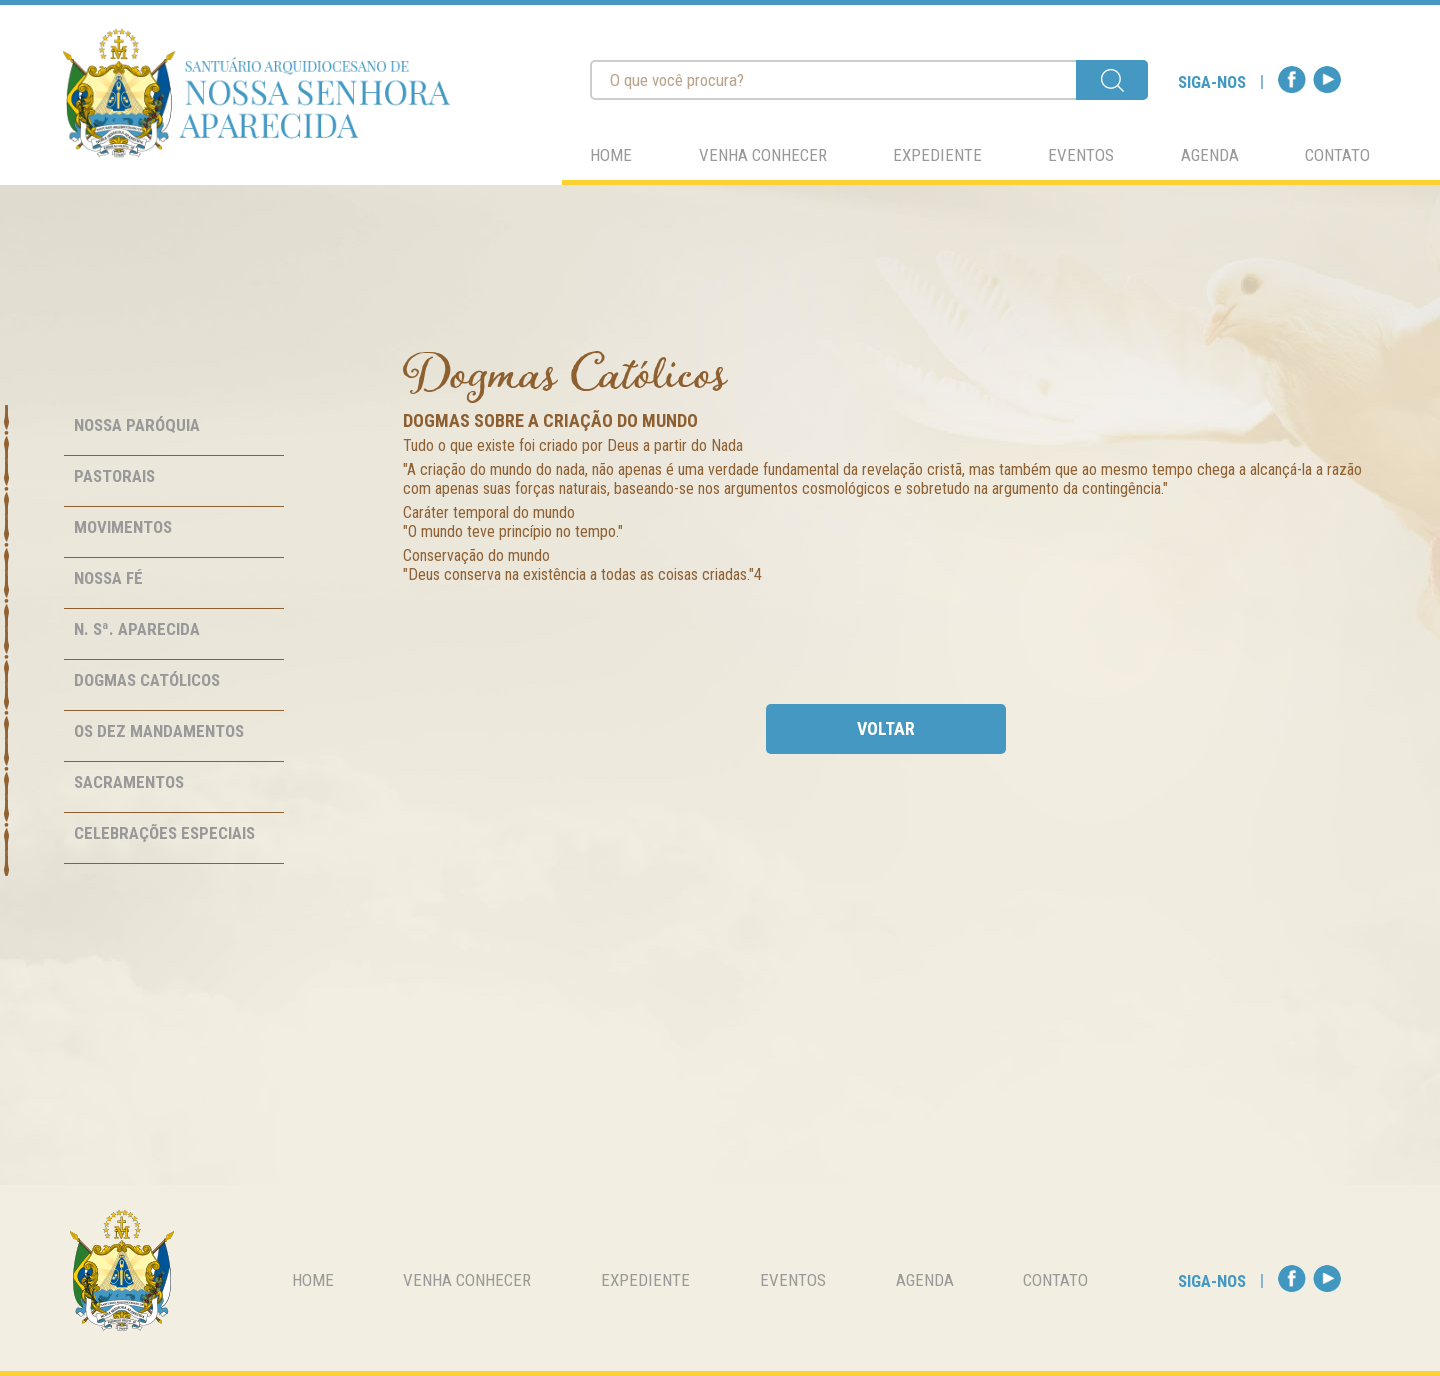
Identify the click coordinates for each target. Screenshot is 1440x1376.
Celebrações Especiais (164, 833)
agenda (1210, 155)
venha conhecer (763, 155)
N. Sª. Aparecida (137, 629)
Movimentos (123, 527)
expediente (937, 155)
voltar (886, 728)
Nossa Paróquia (137, 425)
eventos (1081, 155)
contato (1337, 155)
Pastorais (114, 476)
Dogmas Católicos (147, 680)
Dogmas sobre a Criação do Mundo (550, 420)
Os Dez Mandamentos (159, 731)
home (611, 155)
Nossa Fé (108, 578)
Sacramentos (129, 782)
